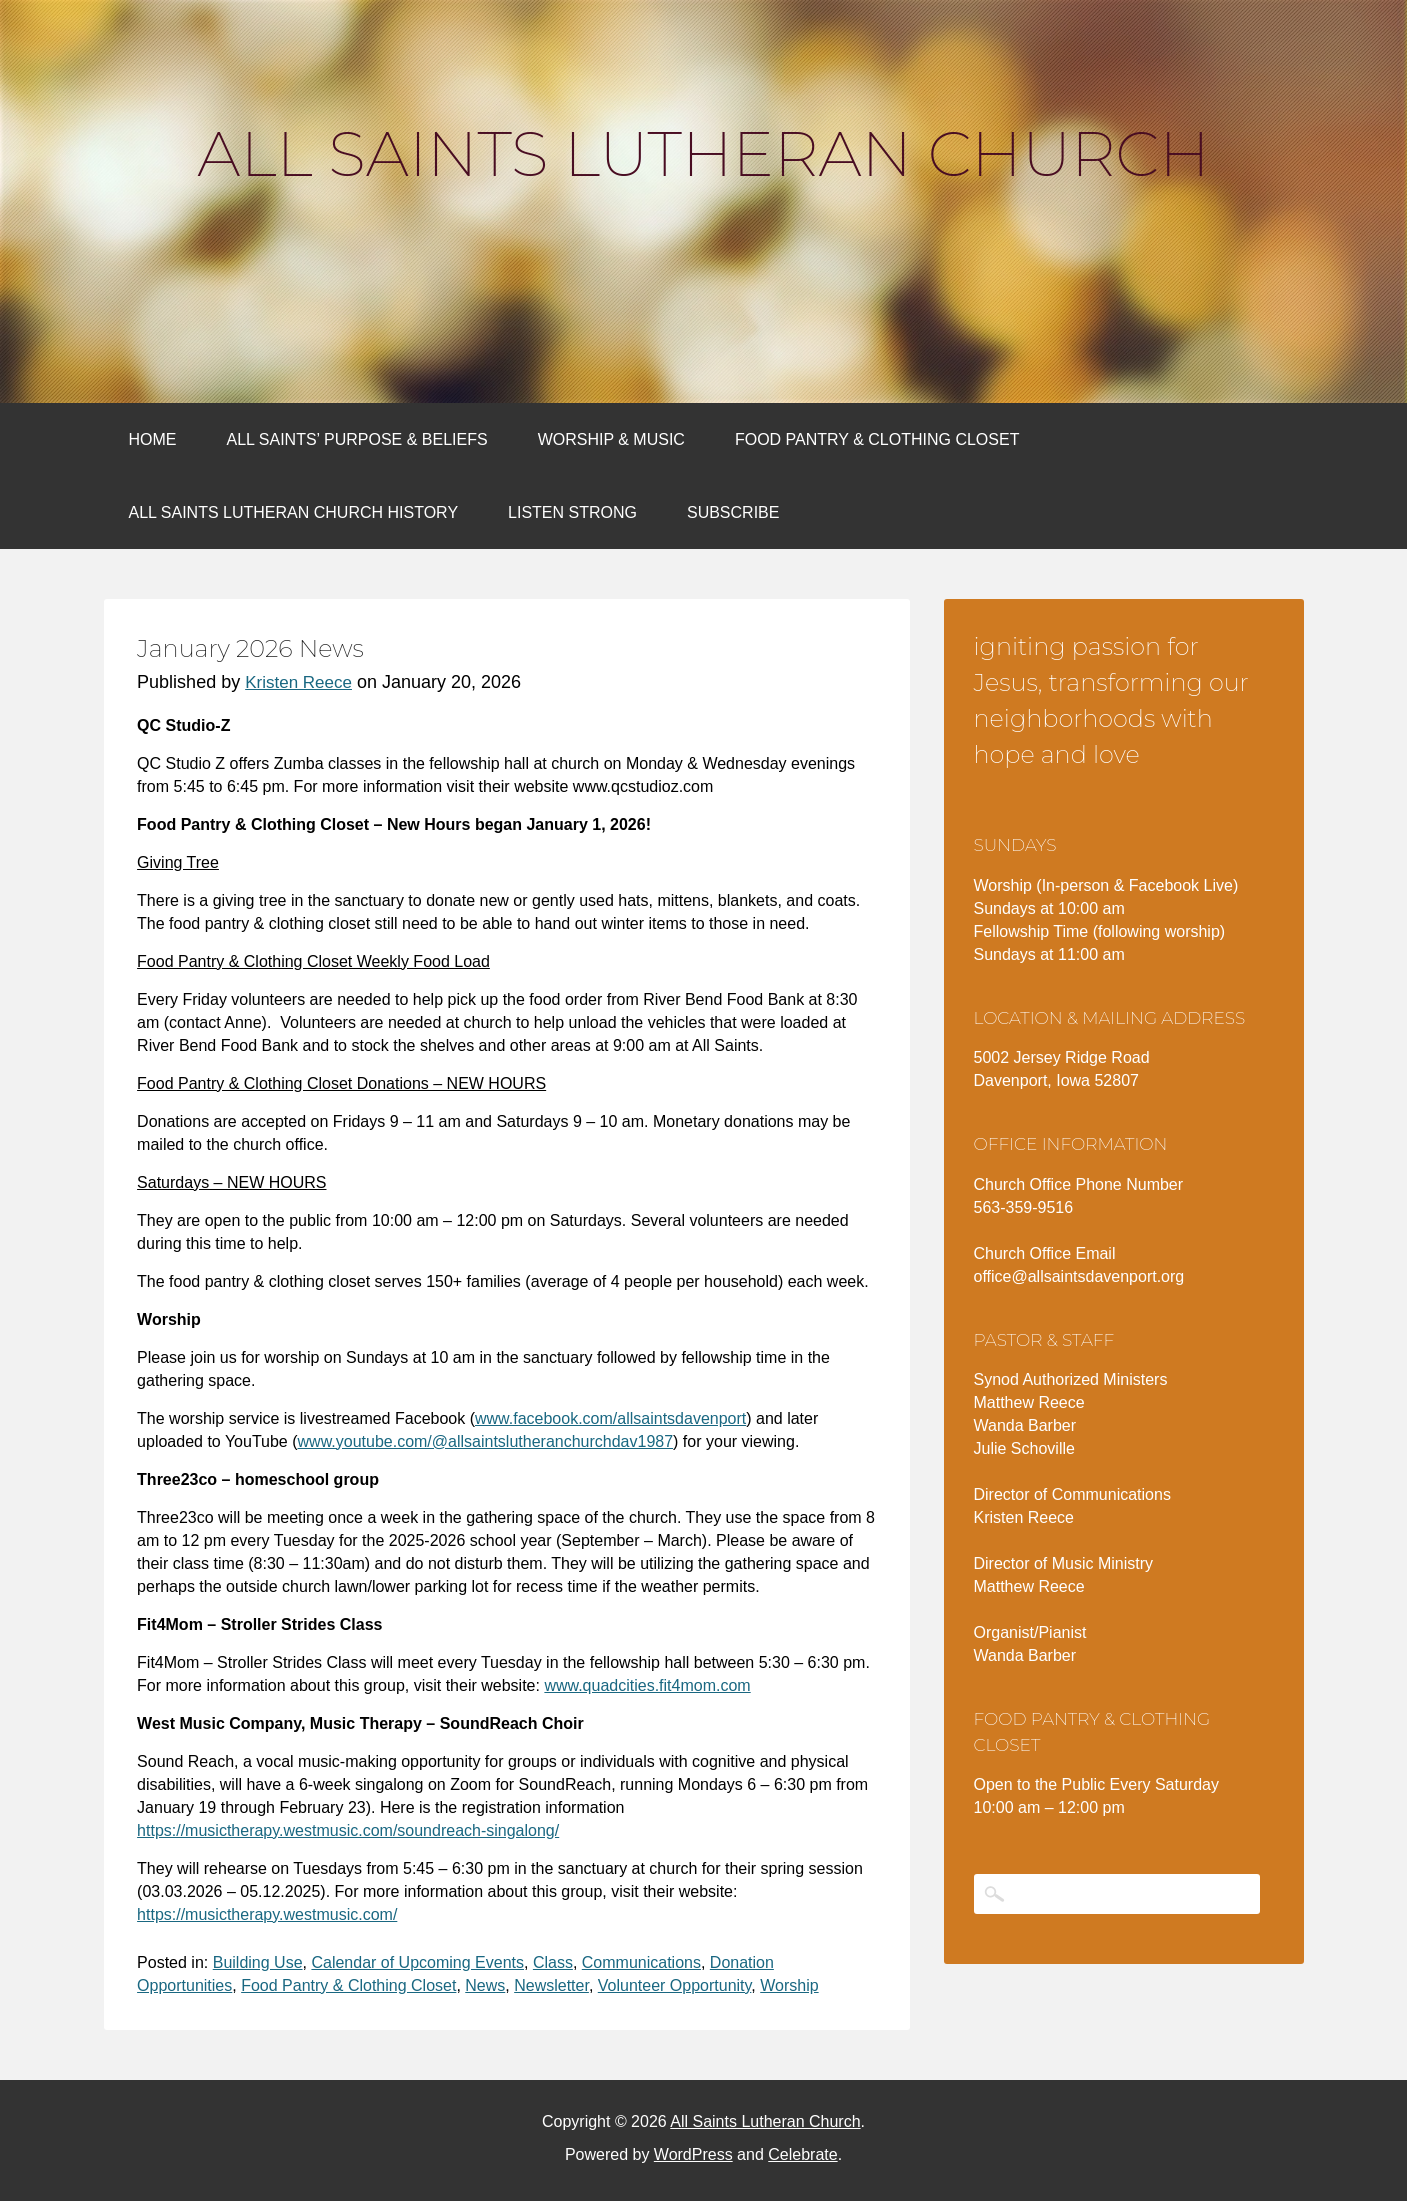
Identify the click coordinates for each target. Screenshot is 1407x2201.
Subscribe (733, 512)
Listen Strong (572, 512)
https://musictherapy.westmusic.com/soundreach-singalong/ (348, 1830)
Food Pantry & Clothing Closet (877, 439)
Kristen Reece (298, 682)
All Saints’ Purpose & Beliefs (357, 439)
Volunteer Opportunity (675, 1985)
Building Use (258, 1962)
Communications (641, 1962)
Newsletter (551, 1985)
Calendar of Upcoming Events (417, 1962)
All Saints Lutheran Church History (294, 512)
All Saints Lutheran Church (703, 154)
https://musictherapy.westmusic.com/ (267, 1914)
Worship (789, 1985)
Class (553, 1962)
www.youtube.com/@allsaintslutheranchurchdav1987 (486, 1441)
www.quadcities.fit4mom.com (647, 1685)
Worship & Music (611, 439)
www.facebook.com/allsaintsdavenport (610, 1418)
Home (153, 439)
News (485, 1985)
